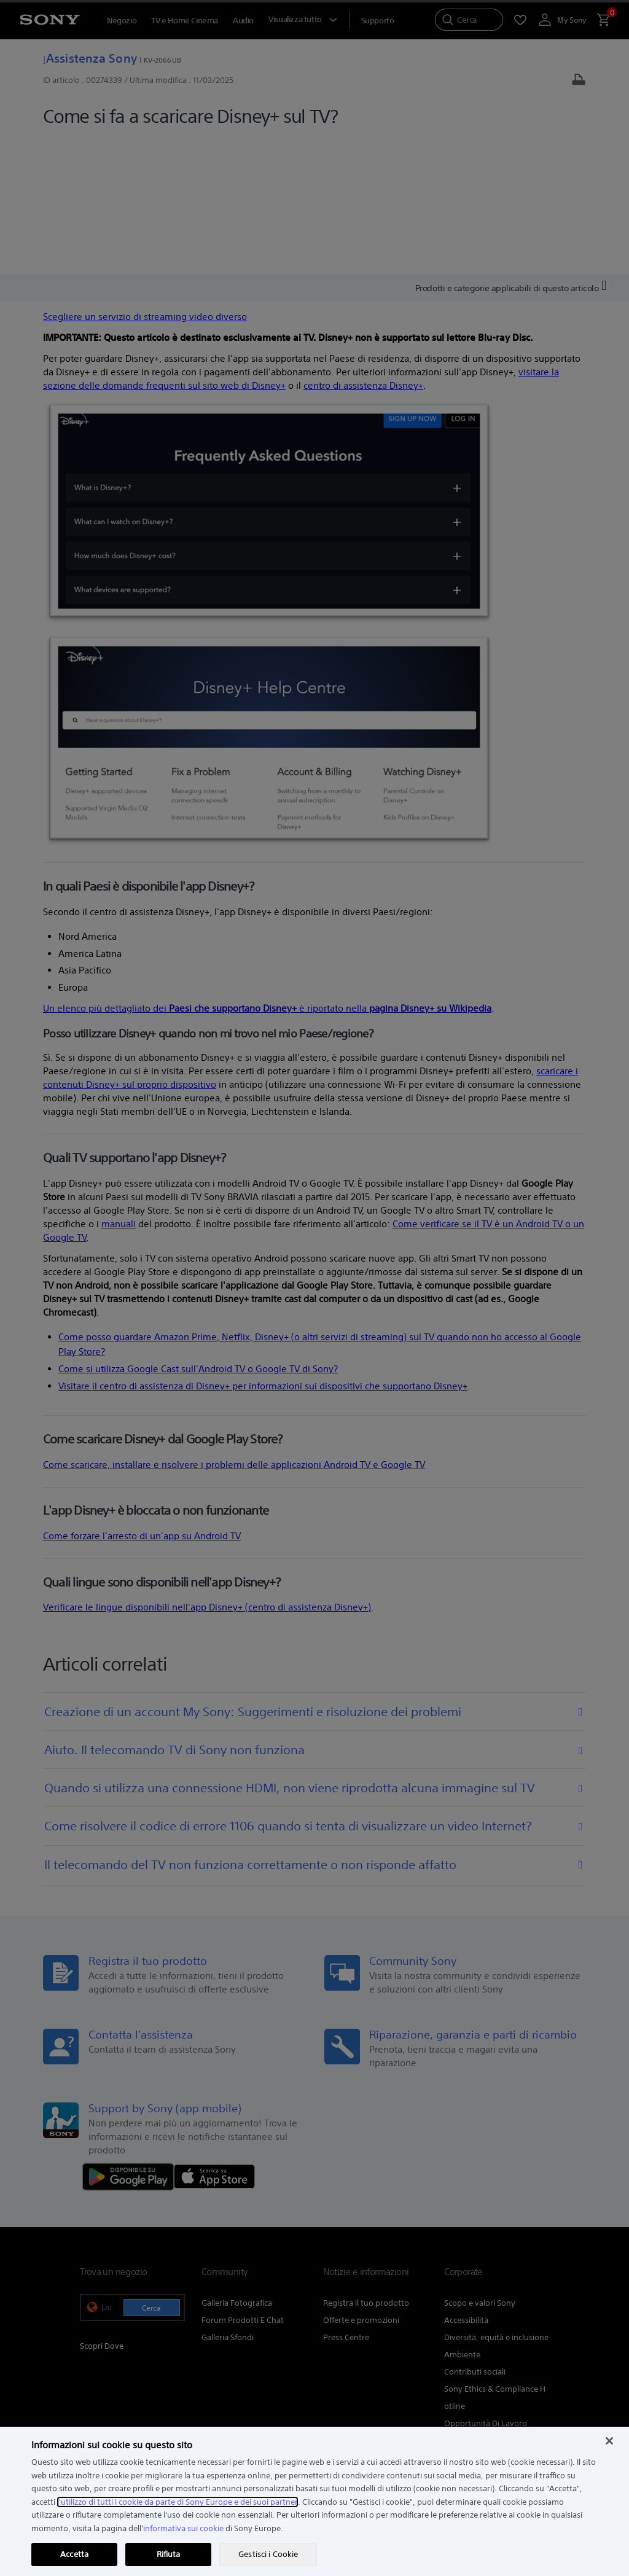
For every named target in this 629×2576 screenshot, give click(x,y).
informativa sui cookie (183, 2528)
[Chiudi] (609, 2440)
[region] (314, 2501)
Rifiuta (169, 2554)
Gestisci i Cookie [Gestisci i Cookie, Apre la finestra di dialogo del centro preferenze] (268, 2554)
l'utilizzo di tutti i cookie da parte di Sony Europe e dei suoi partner (177, 2502)
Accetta (74, 2554)
